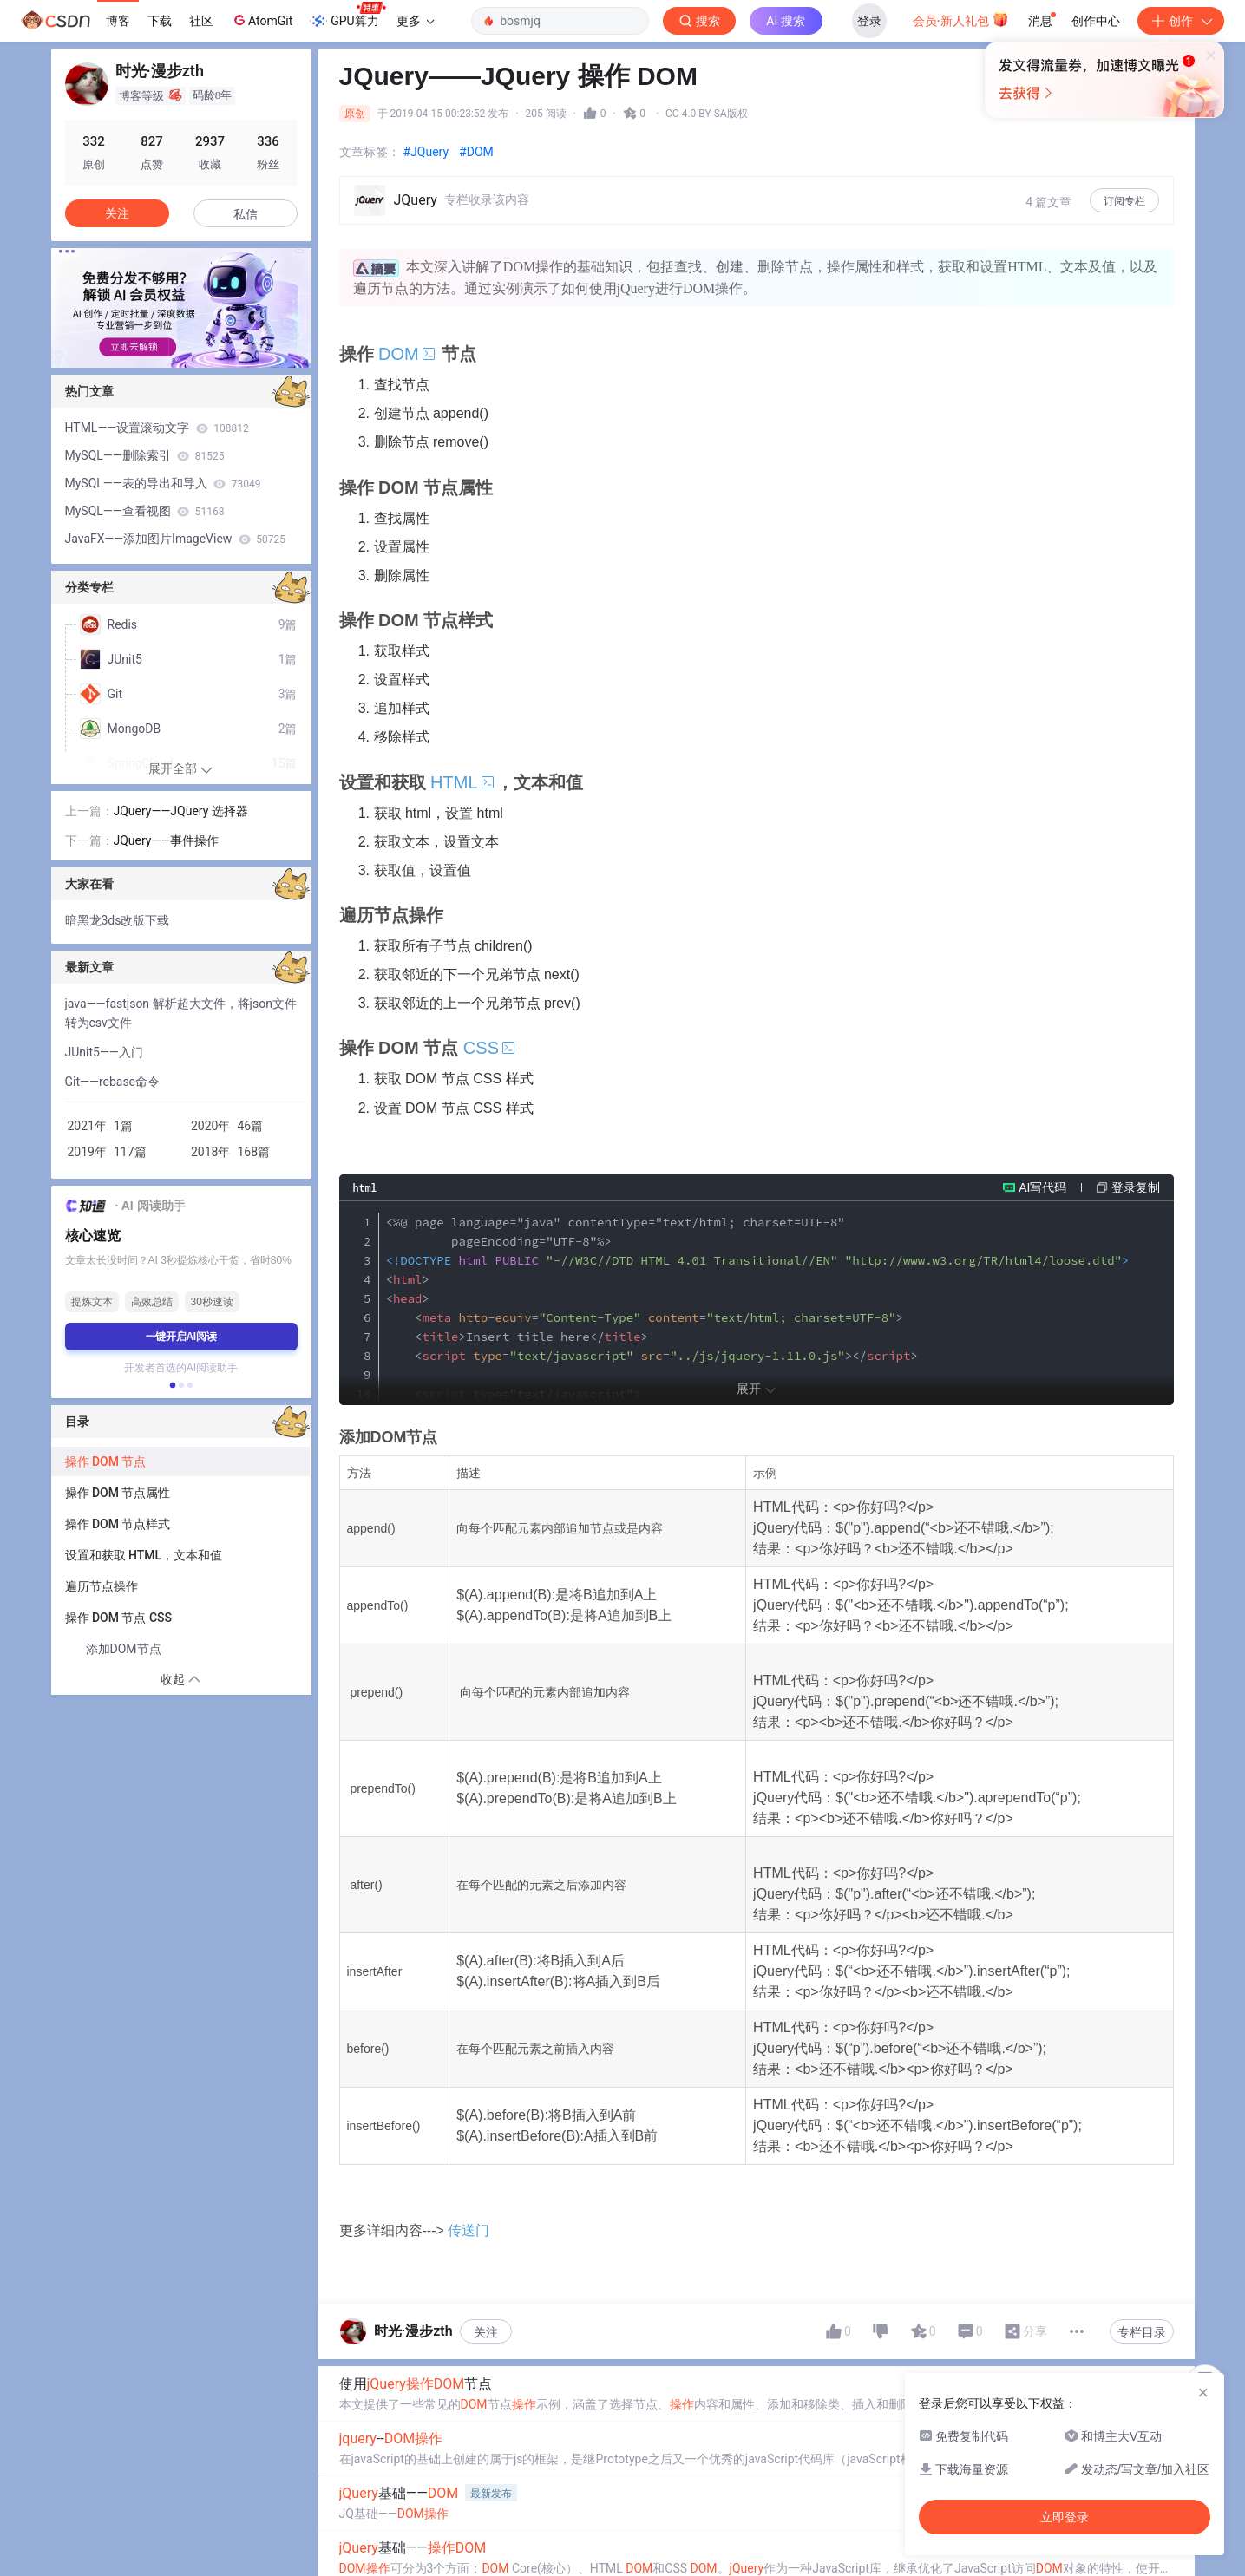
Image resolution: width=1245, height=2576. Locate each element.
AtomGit (261, 20)
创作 (1181, 21)
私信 (245, 214)
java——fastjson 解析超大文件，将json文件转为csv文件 (181, 1013)
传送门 (469, 2294)
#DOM (476, 152)
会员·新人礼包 (961, 19)
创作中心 (1095, 21)
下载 (159, 21)
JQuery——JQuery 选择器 (181, 811)
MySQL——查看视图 (145, 511)
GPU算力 (347, 15)
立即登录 (741, 164)
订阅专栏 (1124, 201)
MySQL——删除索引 (145, 455)
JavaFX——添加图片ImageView (175, 539)
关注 (486, 2396)
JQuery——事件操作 (167, 840)
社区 (201, 21)
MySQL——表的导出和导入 (163, 483)
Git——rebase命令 (113, 1082)
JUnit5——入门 (104, 1052)
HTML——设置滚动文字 (157, 428)
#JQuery (426, 152)
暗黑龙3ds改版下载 (117, 920)
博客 (118, 21)
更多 (415, 21)
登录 (869, 21)
